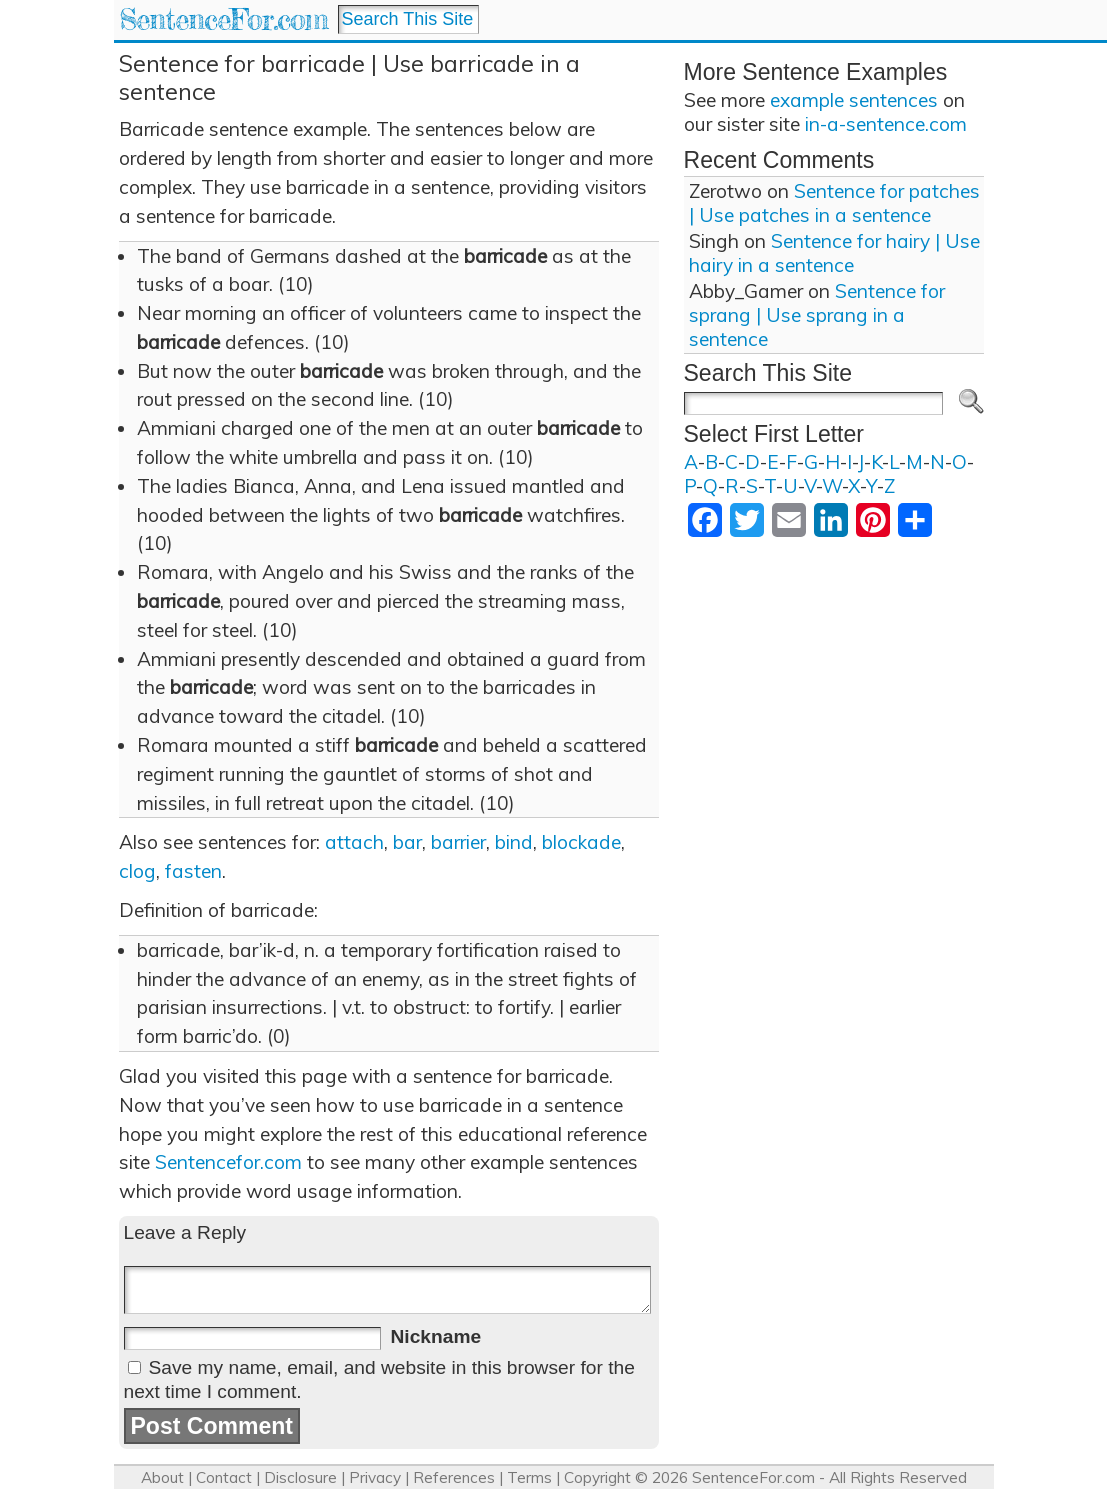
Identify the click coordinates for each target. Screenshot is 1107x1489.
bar (407, 842)
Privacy (375, 1477)
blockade (581, 842)
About (162, 1477)
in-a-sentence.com (886, 124)
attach (354, 842)
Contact (224, 1477)
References (454, 1477)
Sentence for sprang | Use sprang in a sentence (817, 315)
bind (514, 842)
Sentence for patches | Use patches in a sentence (834, 203)
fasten (193, 871)
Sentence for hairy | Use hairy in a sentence (834, 253)
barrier (458, 842)
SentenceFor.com (223, 19)
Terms (529, 1477)
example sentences (854, 100)
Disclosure (300, 1477)
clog (137, 871)
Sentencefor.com (228, 1162)
